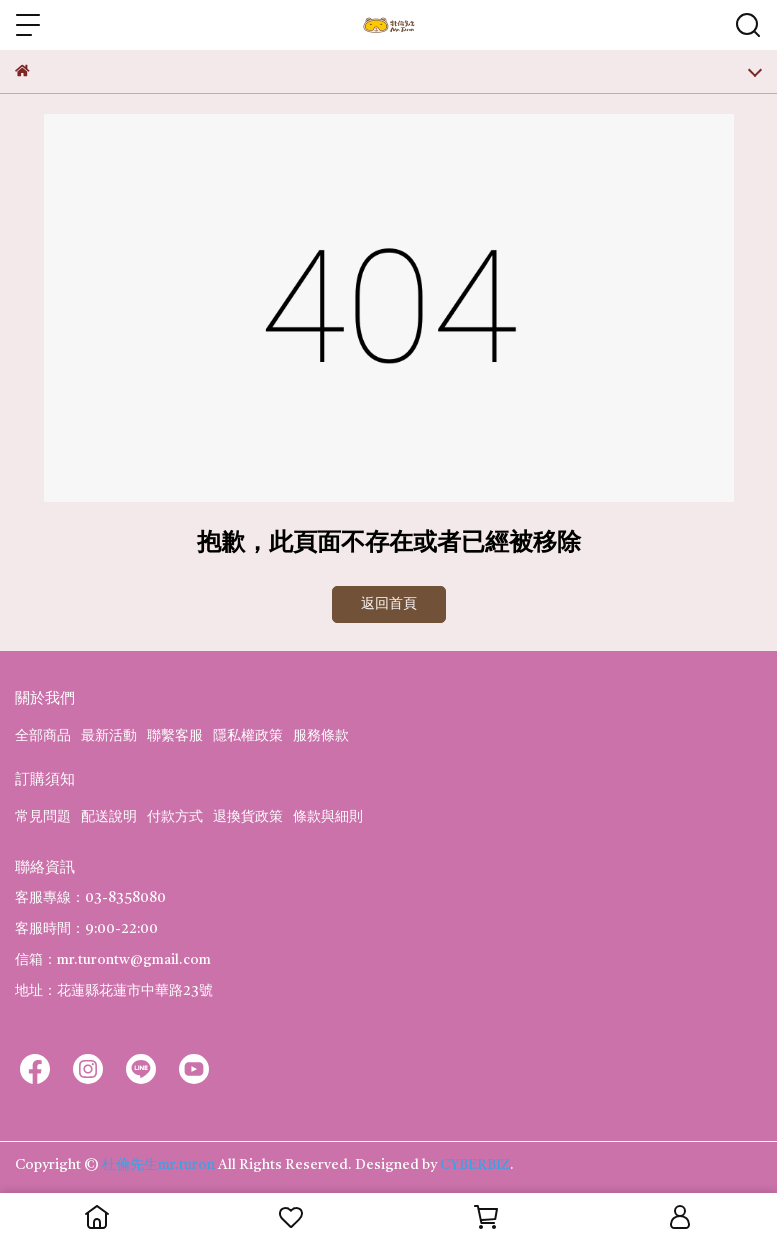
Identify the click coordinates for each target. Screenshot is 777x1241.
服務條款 (321, 736)
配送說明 (109, 817)
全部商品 (43, 736)
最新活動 (109, 736)
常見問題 (43, 817)
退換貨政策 (248, 817)
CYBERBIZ (475, 1165)
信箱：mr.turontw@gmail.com (113, 960)
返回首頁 (389, 604)
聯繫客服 (175, 736)
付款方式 (175, 817)
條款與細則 (328, 817)
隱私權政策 (248, 736)
